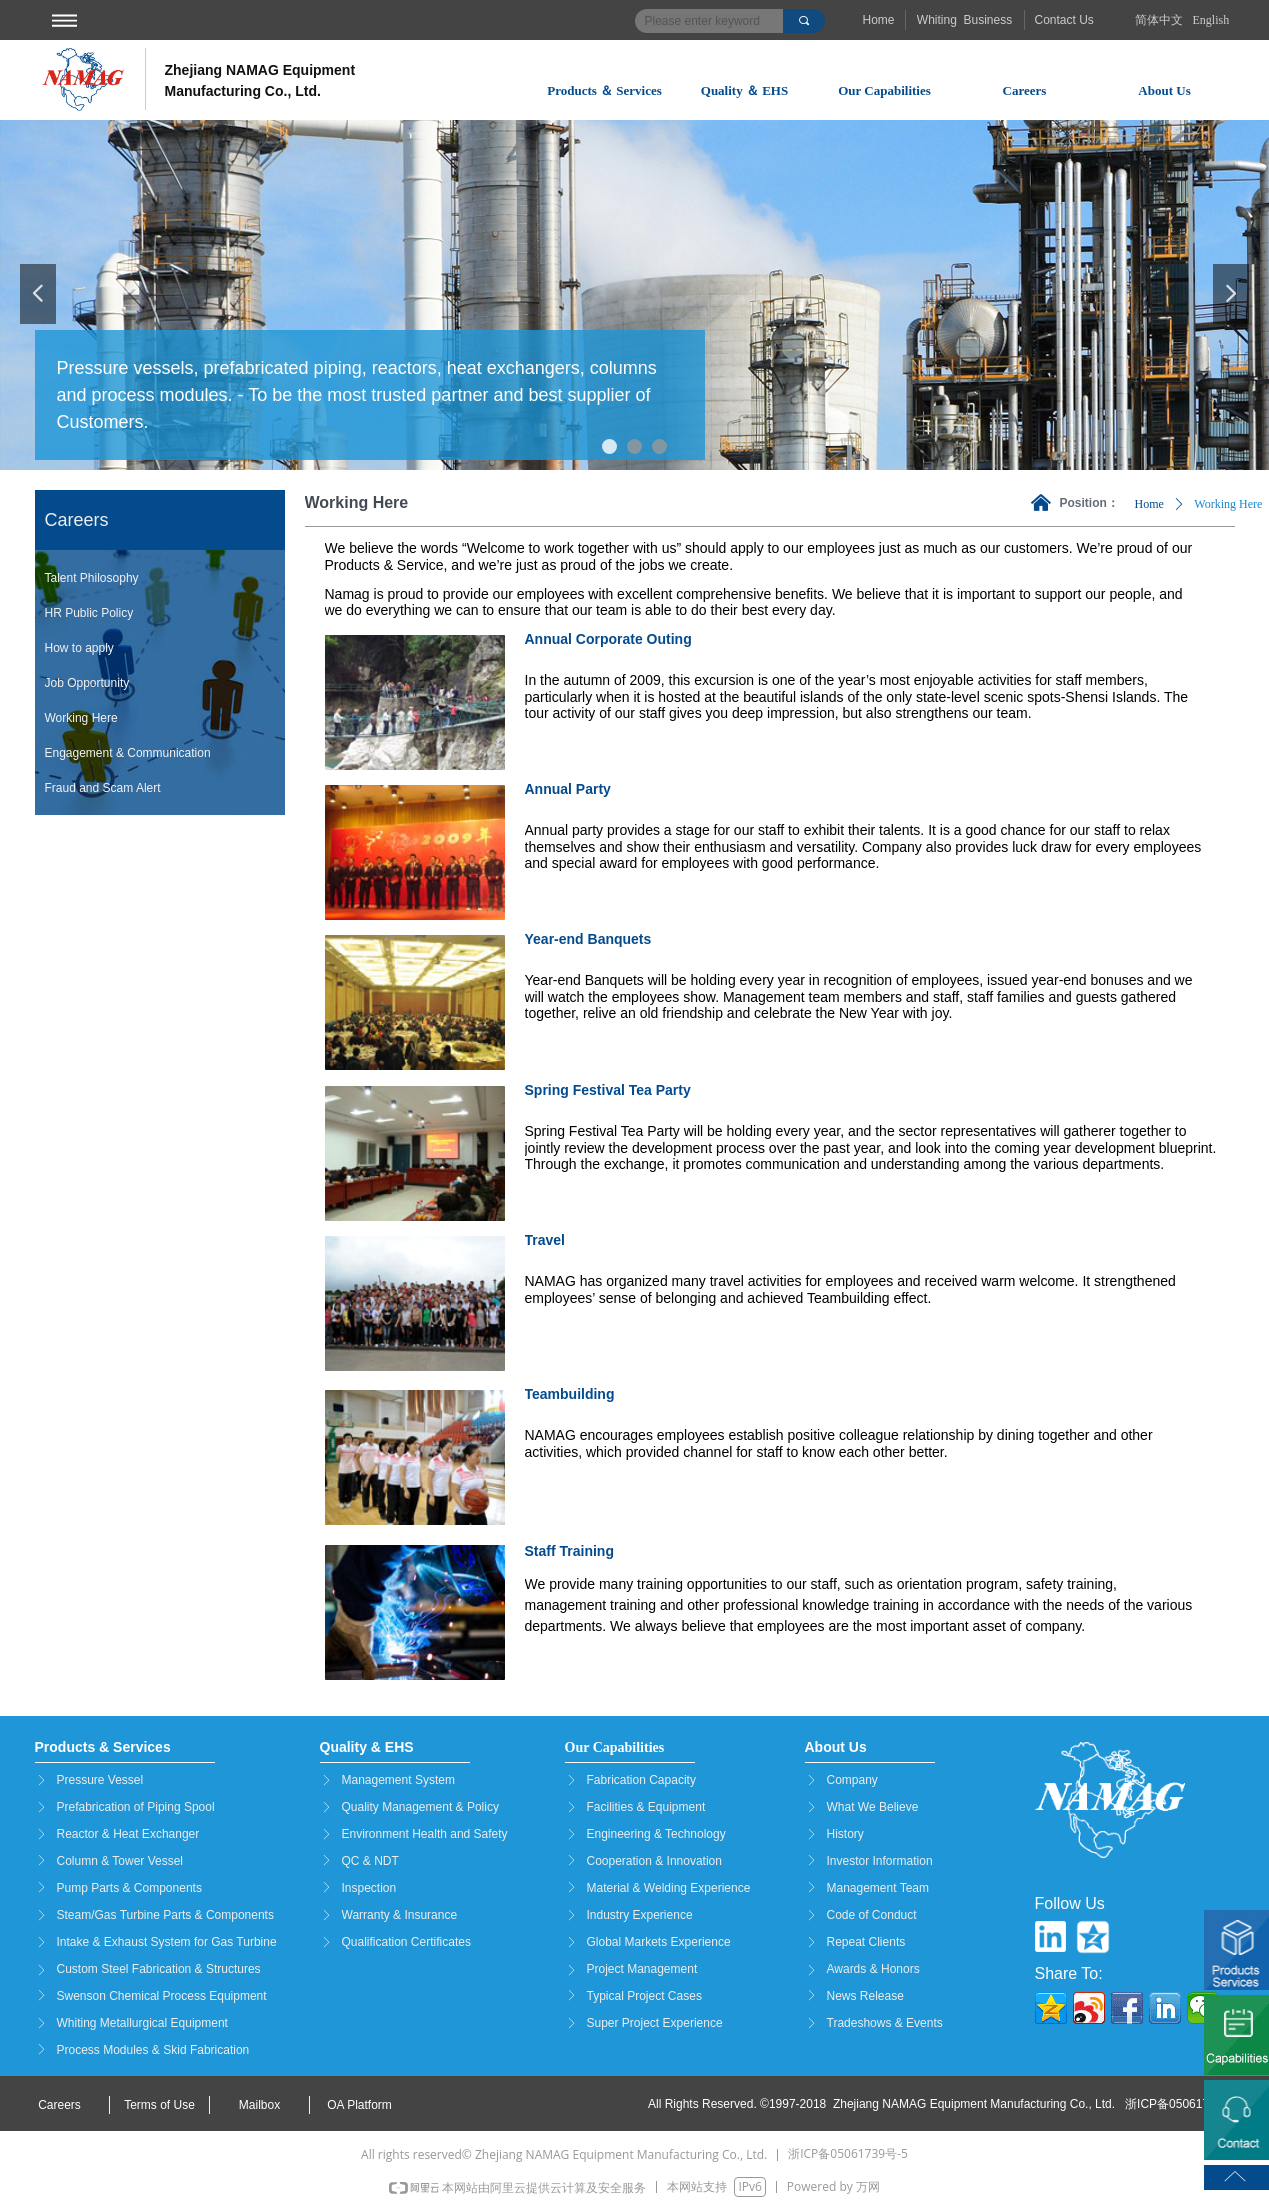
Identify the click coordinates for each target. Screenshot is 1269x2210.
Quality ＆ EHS (744, 90)
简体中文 (1159, 20)
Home (1149, 504)
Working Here (1228, 504)
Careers (1025, 90)
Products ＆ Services (604, 90)
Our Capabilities (884, 90)
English (1211, 20)
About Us (1164, 90)
